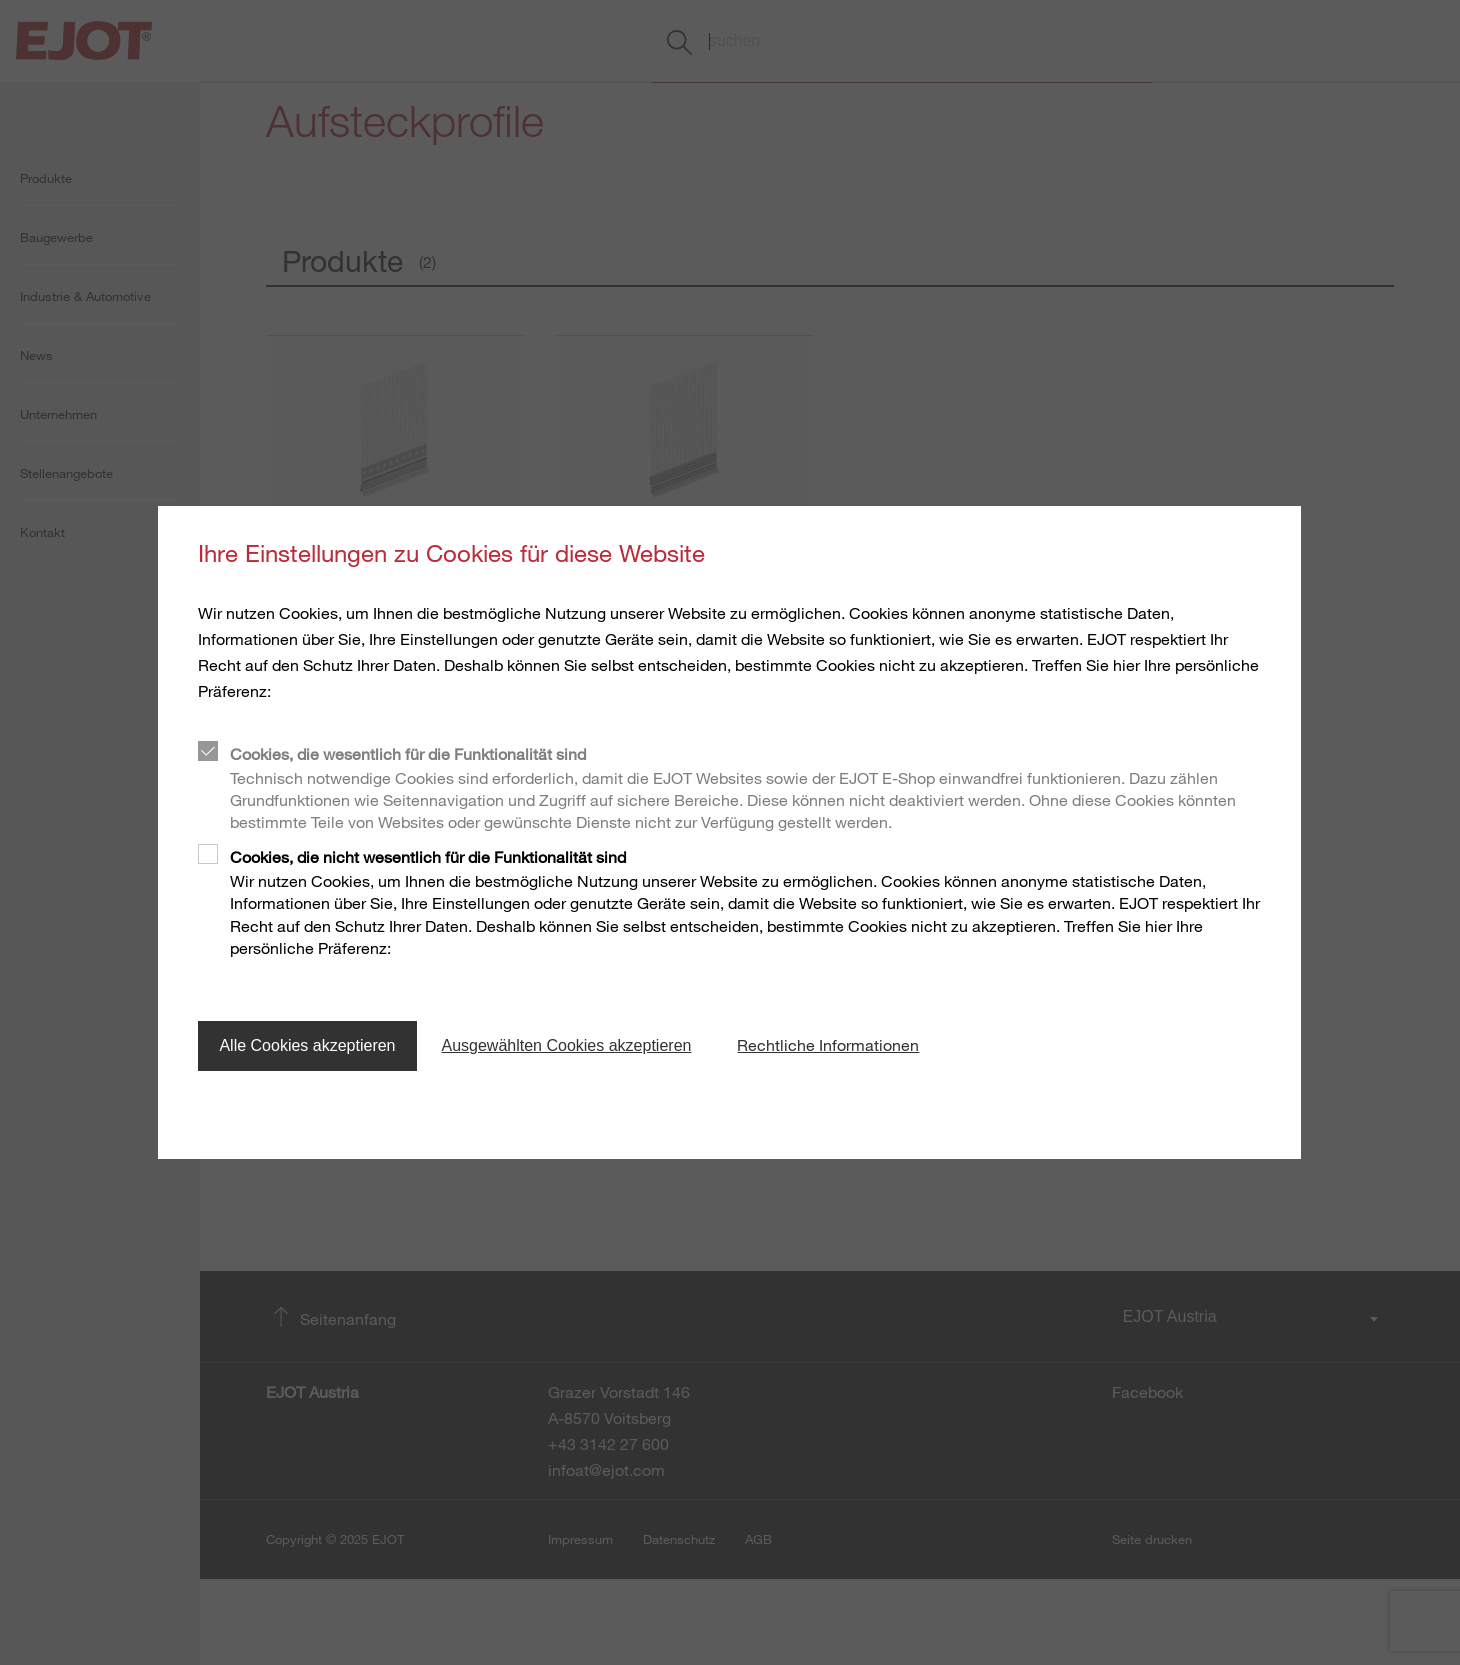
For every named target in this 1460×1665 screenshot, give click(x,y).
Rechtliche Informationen (828, 1045)
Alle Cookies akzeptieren (307, 1045)
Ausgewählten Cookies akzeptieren (567, 1045)
